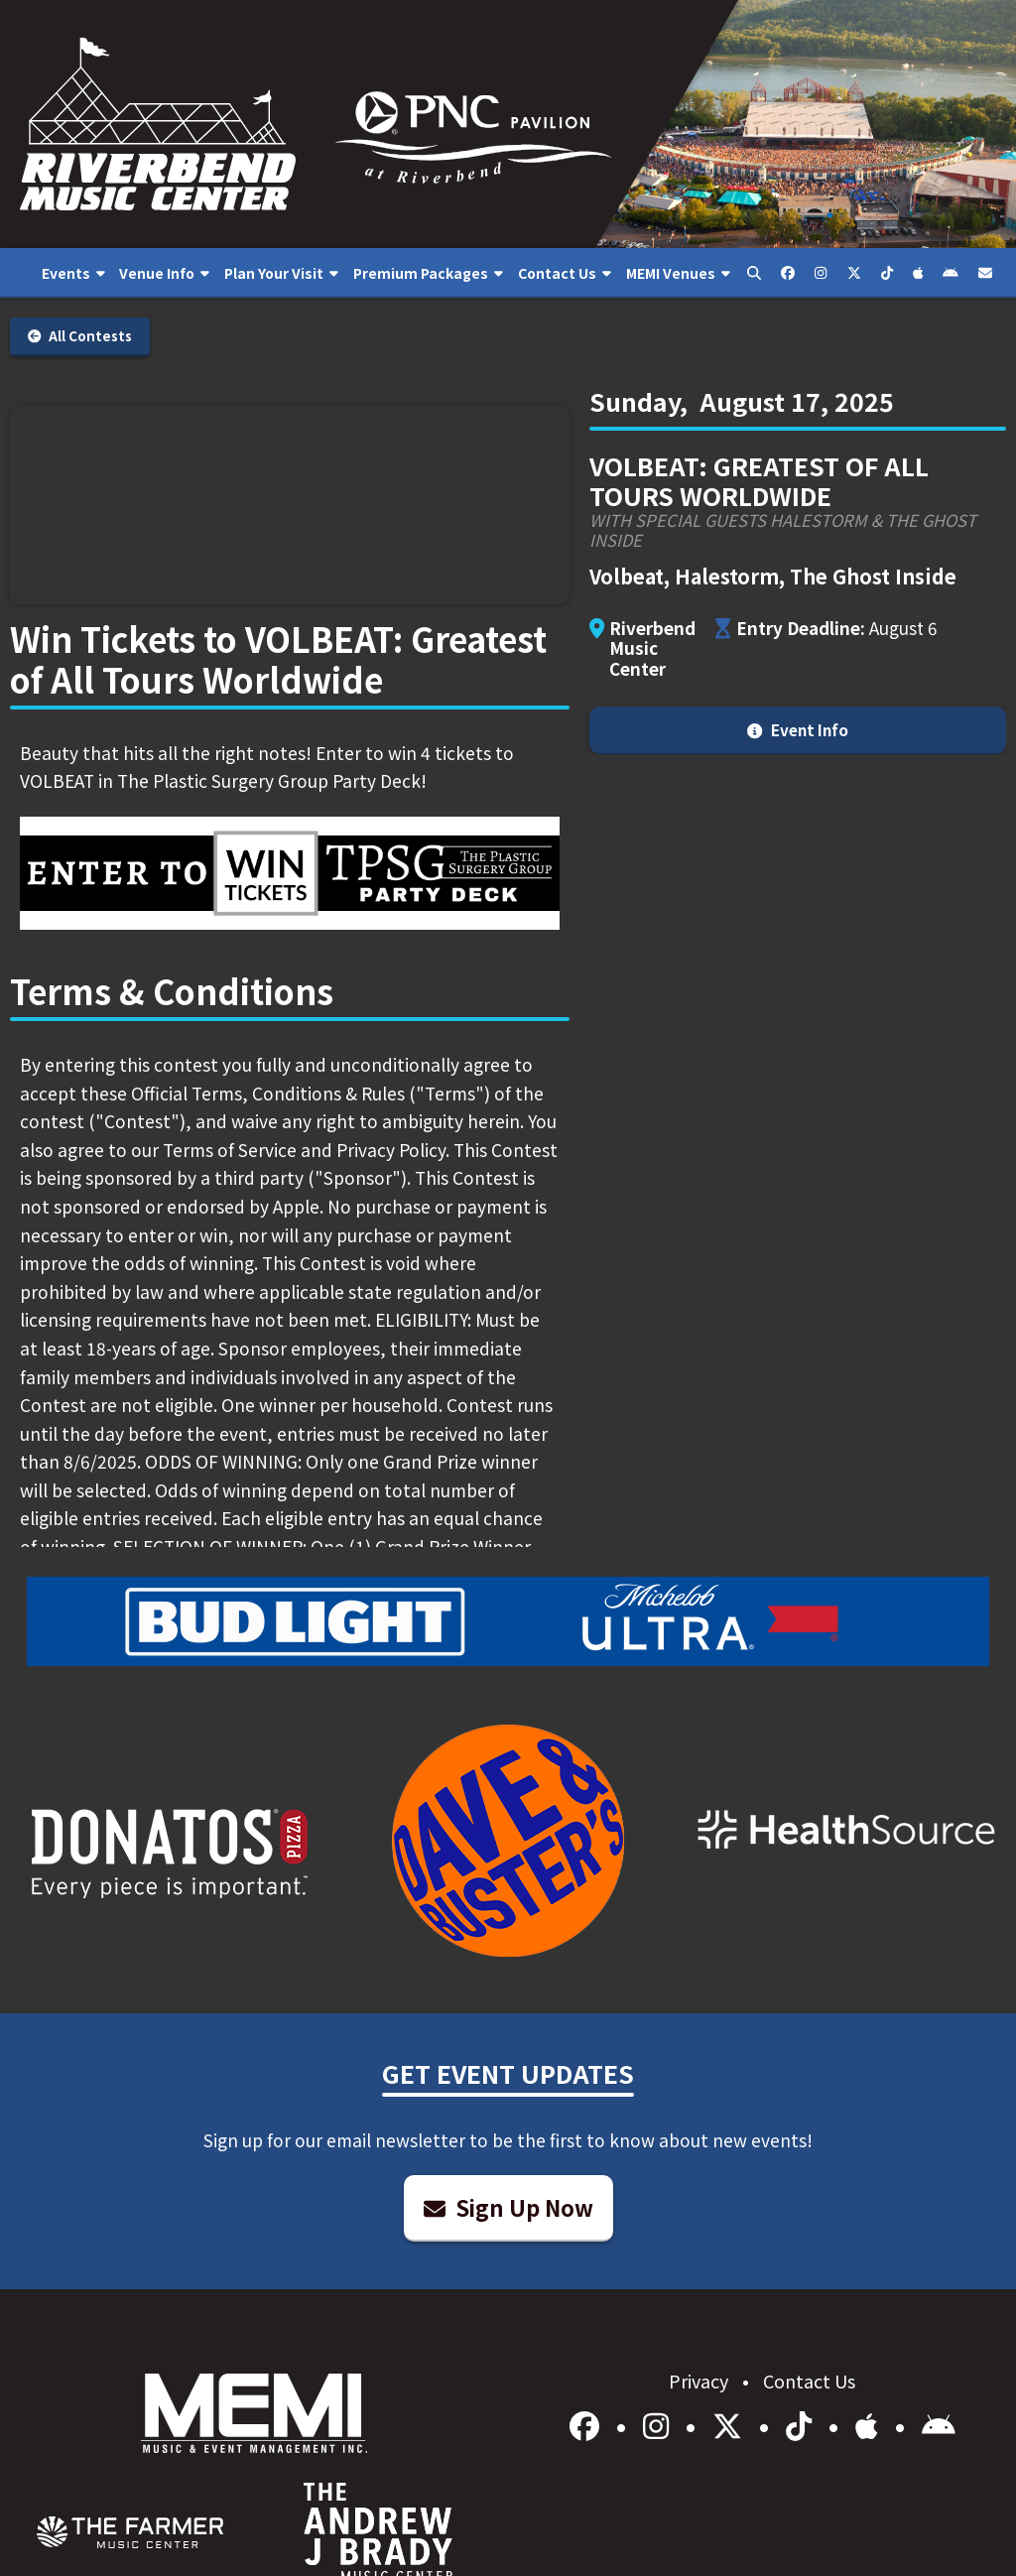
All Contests (80, 335)
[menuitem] (73, 273)
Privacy (700, 2380)
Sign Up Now (508, 2207)
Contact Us (809, 2380)
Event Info (797, 729)
